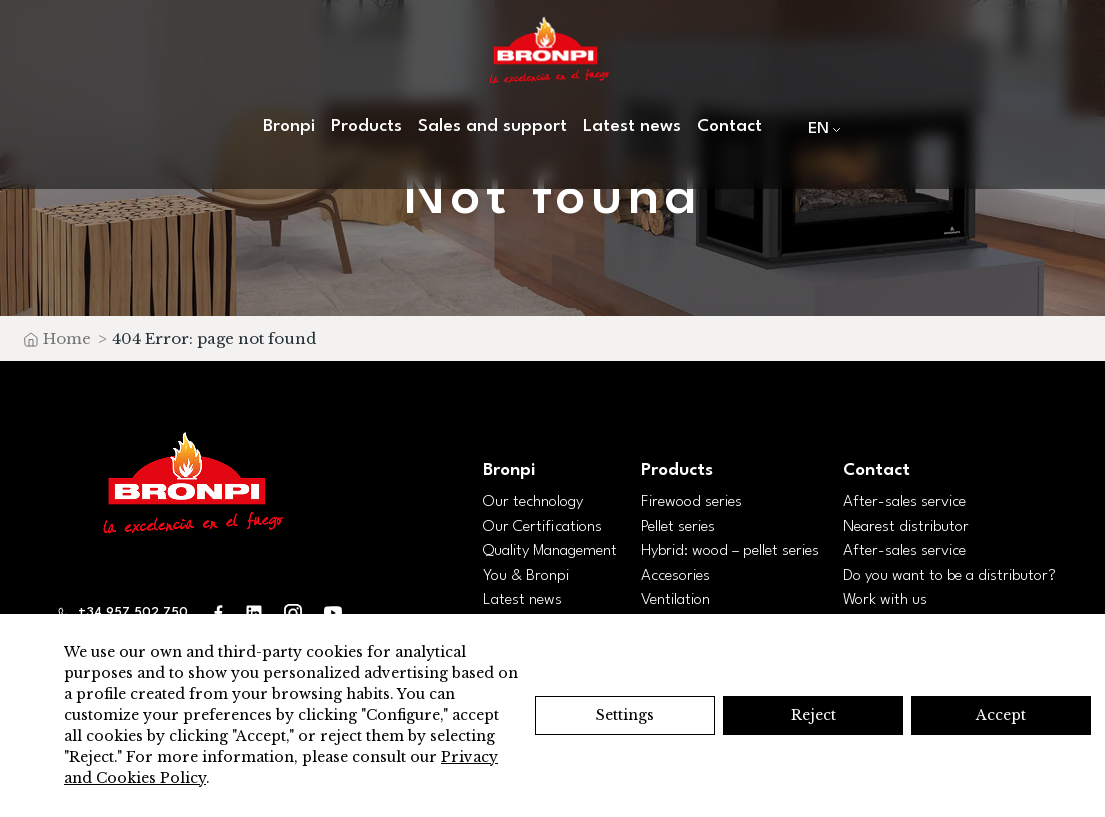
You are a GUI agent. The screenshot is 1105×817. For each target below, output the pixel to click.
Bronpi (289, 126)
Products (366, 126)
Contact (729, 126)
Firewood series (691, 502)
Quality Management (550, 551)
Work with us (885, 600)
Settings (625, 715)
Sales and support (492, 126)
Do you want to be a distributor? (949, 576)
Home (67, 338)
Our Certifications (542, 527)
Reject (813, 715)
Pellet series (678, 527)
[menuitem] (820, 128)
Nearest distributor (906, 527)
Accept (1001, 715)
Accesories (675, 576)
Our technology (533, 502)
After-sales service (904, 502)
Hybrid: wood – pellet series (730, 551)
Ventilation (675, 600)
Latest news (632, 126)
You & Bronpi (526, 576)
